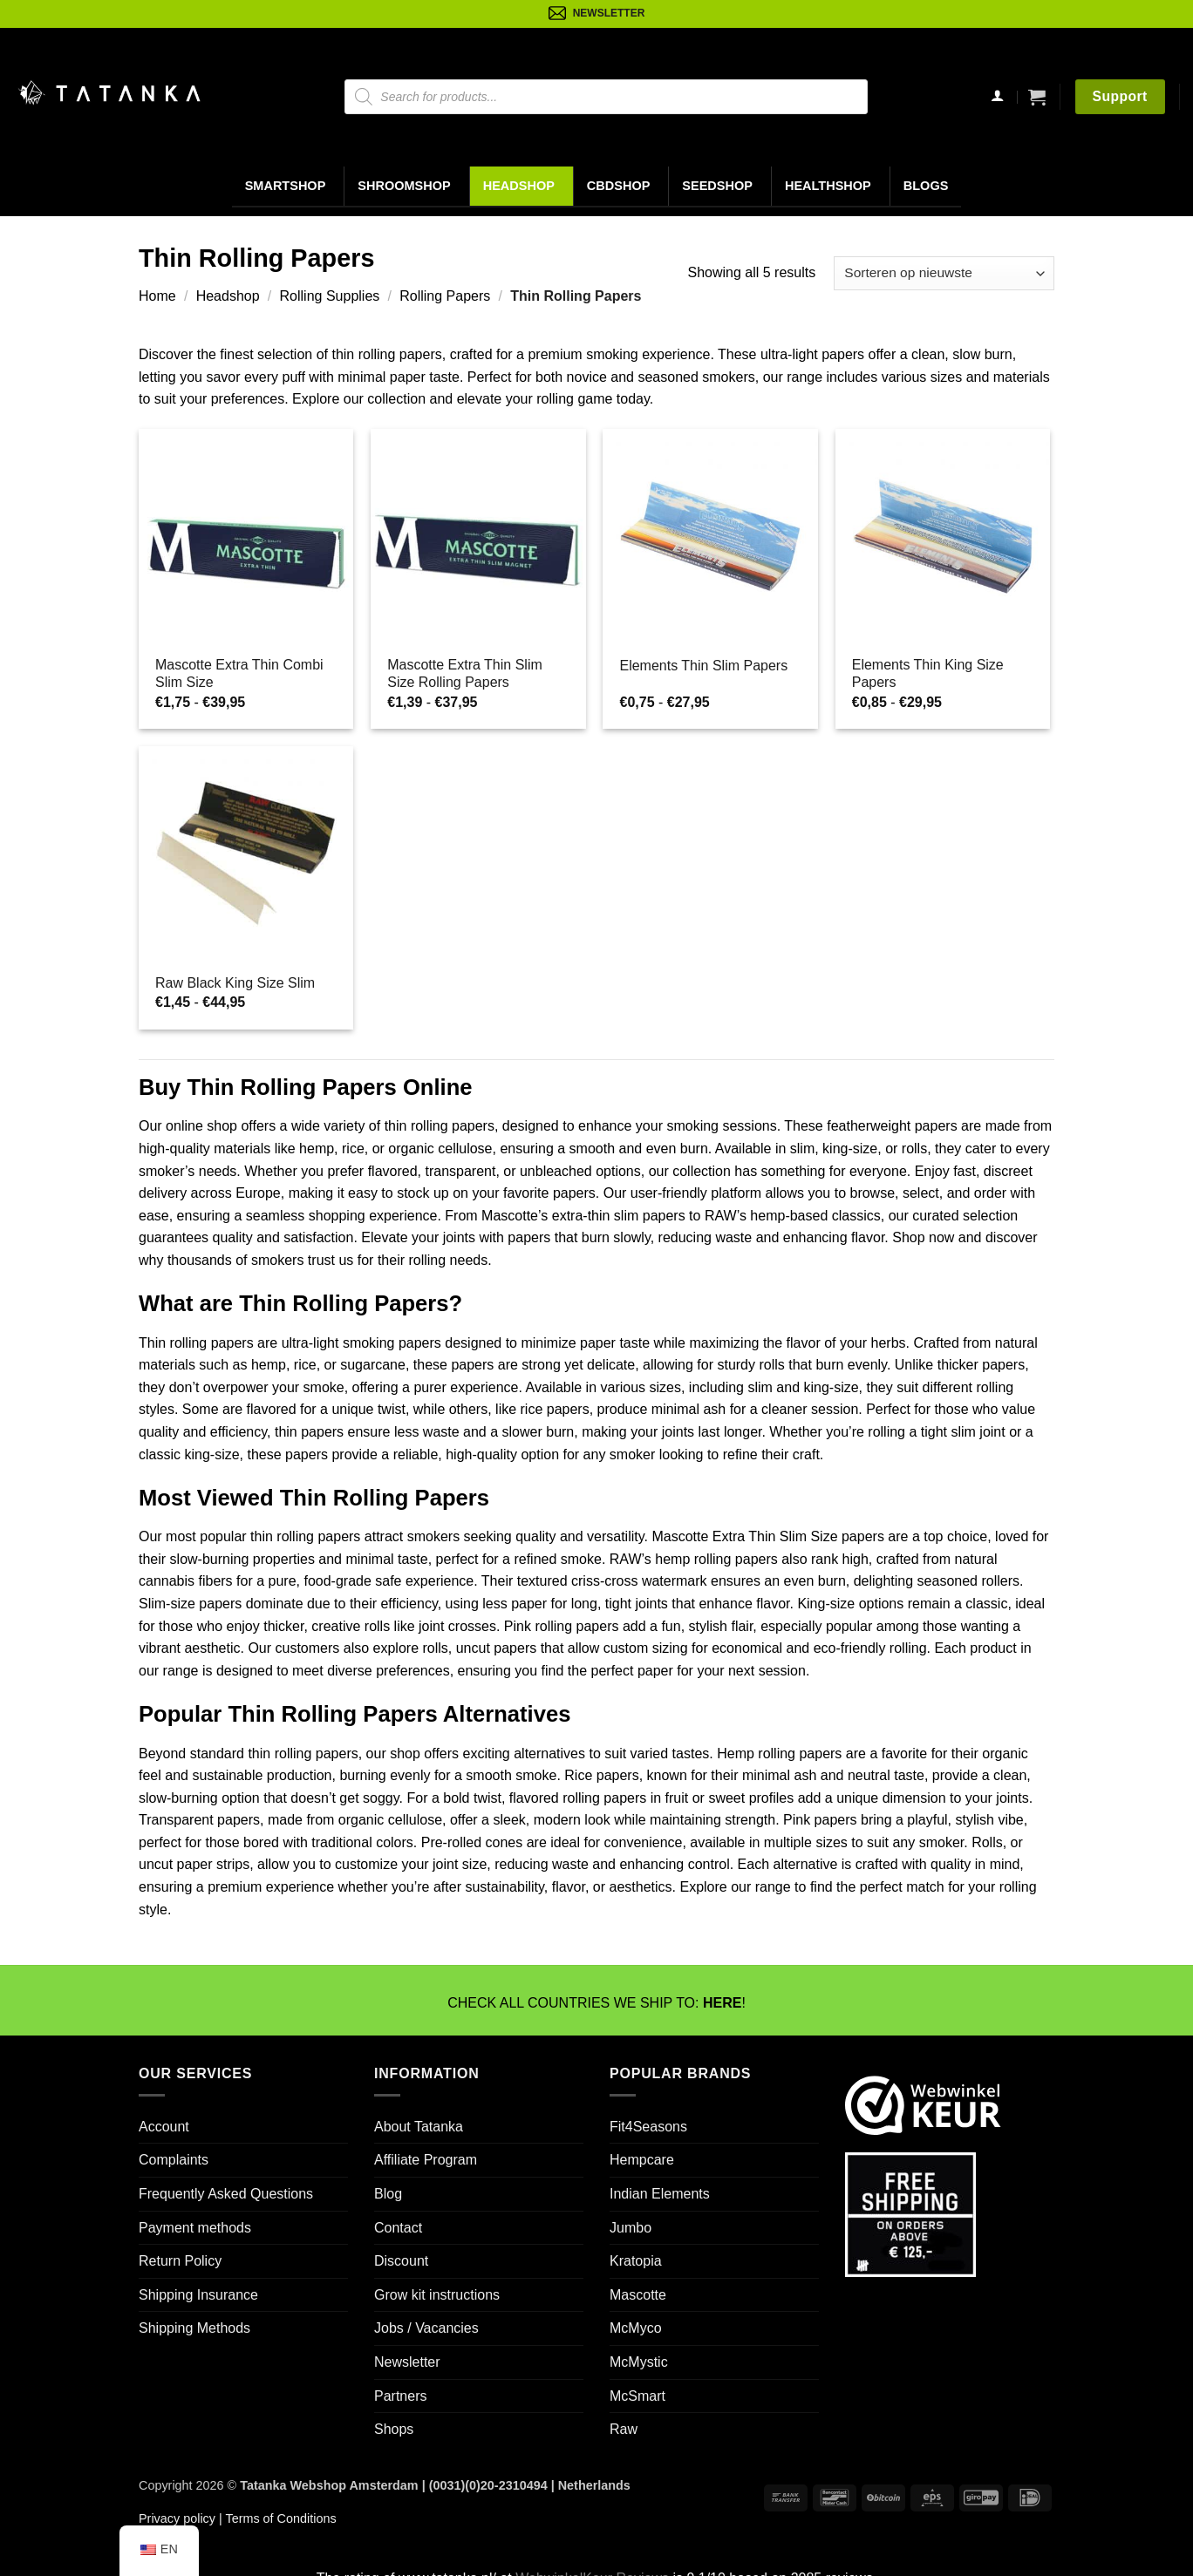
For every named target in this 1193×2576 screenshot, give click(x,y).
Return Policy (180, 2260)
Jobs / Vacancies (426, 2328)
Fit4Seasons (648, 2126)
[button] (1037, 97)
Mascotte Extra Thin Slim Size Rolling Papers (464, 673)
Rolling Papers (444, 296)
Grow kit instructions (437, 2294)
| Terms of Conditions (276, 2518)
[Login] (997, 97)
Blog (388, 2193)
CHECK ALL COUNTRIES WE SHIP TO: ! (596, 2002)
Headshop (519, 186)
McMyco (636, 2328)
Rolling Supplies (330, 296)
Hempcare (642, 2159)
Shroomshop (404, 186)
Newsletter (407, 2362)
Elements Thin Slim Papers (703, 665)
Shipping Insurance (198, 2294)
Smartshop (285, 186)
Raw (623, 2429)
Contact (398, 2227)
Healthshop (828, 186)
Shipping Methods (194, 2328)
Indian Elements (660, 2193)
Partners (400, 2396)
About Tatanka (418, 2126)
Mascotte (638, 2294)
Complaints (173, 2159)
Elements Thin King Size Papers (928, 673)
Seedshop (717, 186)
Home (157, 296)
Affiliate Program (425, 2159)
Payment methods (195, 2227)
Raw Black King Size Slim (235, 982)
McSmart (637, 2396)
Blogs (926, 186)
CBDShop (619, 186)
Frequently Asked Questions (226, 2193)
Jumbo (630, 2227)
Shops (393, 2429)
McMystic (639, 2362)
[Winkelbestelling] (944, 273)
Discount (401, 2260)
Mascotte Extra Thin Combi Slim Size (239, 673)
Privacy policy (177, 2518)
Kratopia (636, 2260)
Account (164, 2126)
